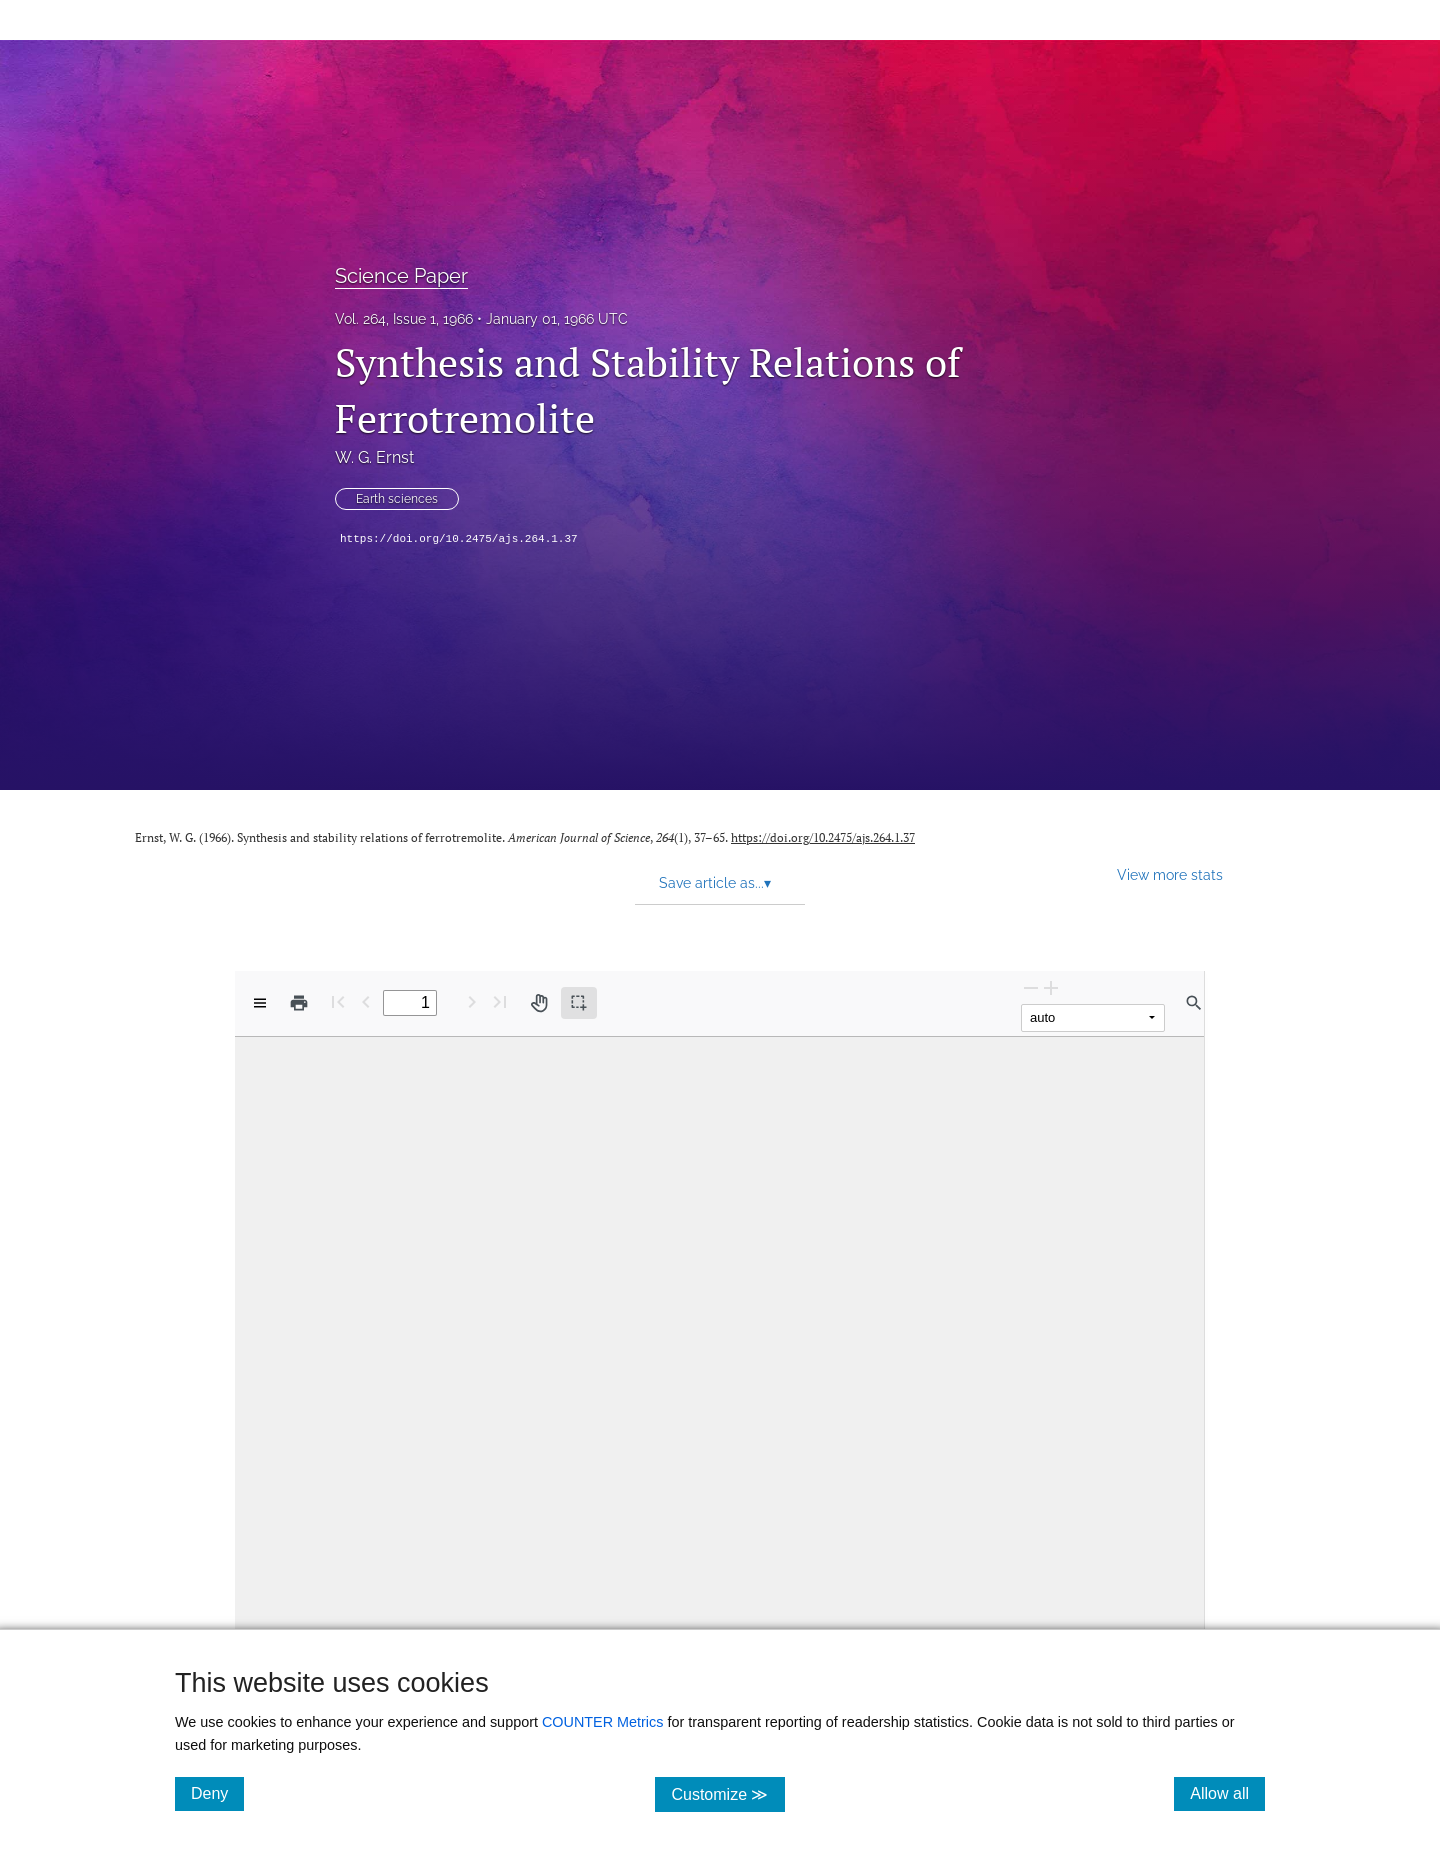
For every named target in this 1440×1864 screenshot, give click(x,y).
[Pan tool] (539, 1003)
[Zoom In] (1051, 987)
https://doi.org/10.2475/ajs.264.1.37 (459, 539)
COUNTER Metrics (603, 1722)
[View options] (260, 1003)
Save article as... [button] (715, 883)
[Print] (299, 1003)
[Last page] (500, 1001)
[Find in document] (1194, 1003)
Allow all (1227, 1793)
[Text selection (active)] (579, 1003)
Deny (217, 1793)
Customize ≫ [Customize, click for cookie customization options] (727, 1793)
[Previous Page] (366, 1001)
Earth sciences (397, 499)
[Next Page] (472, 1001)
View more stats (1170, 874)
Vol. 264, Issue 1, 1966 (404, 319)
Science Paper (401, 276)
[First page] (338, 1001)
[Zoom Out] (1031, 987)
